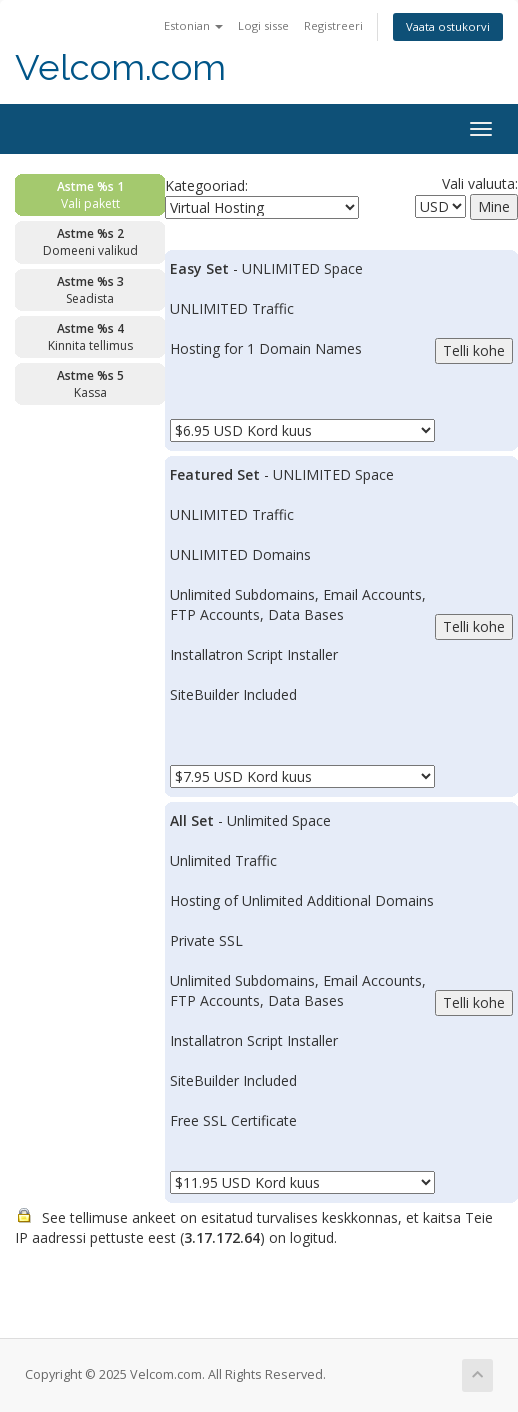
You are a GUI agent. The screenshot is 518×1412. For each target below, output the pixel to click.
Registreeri (333, 25)
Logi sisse (263, 25)
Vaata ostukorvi (448, 26)
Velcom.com (120, 67)
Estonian (193, 25)
